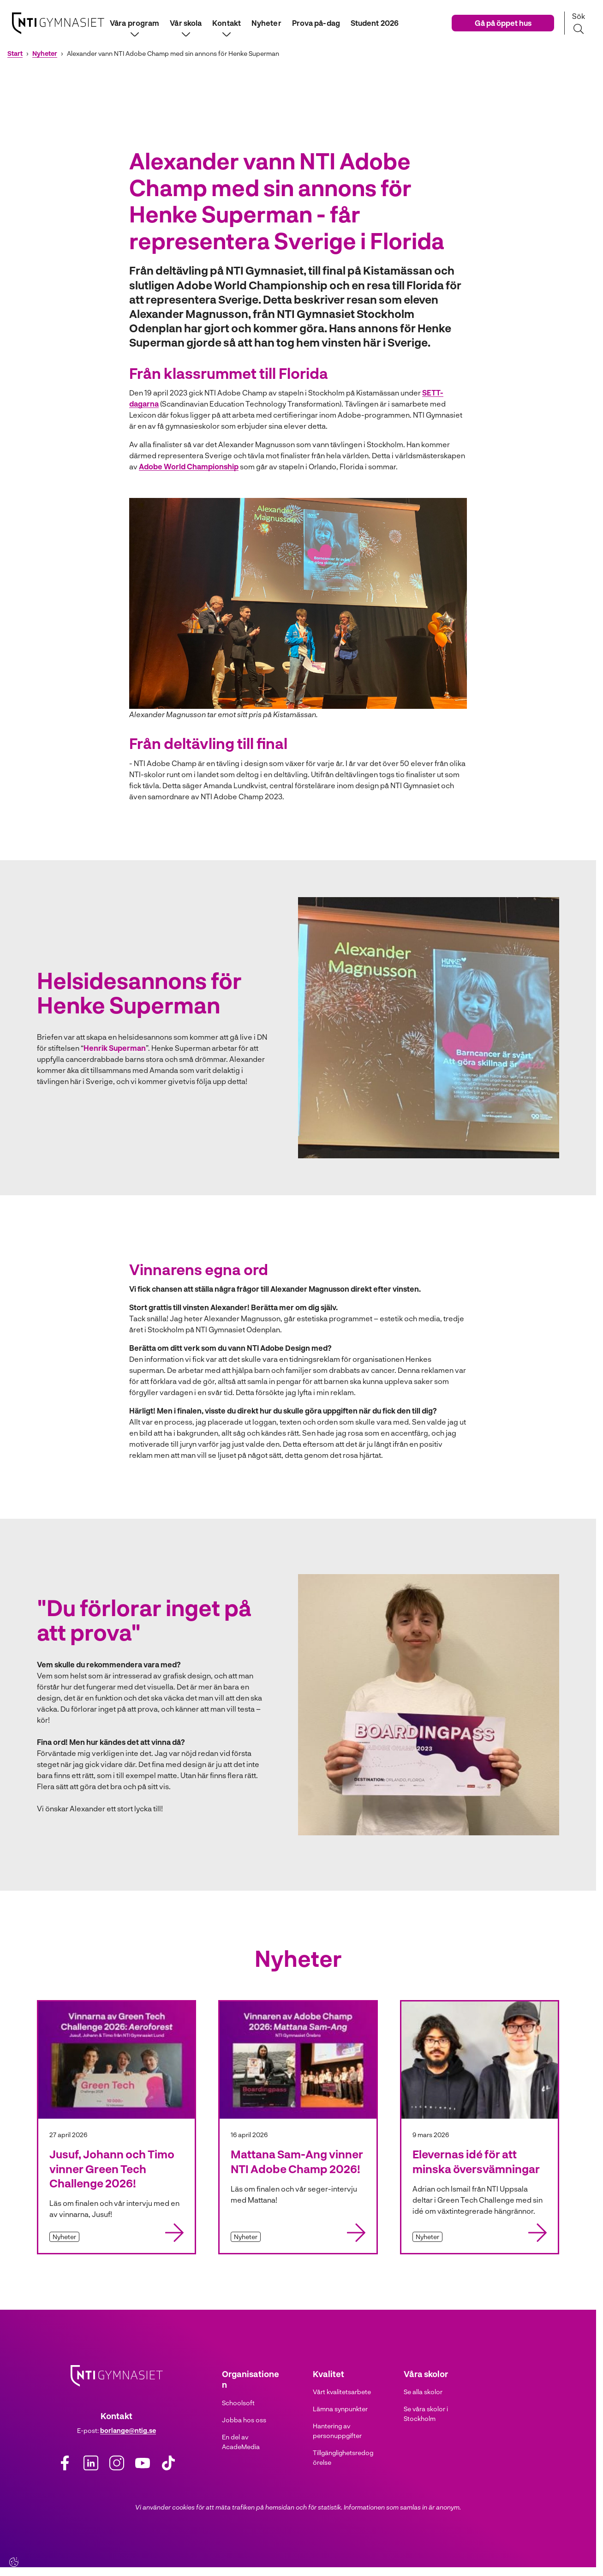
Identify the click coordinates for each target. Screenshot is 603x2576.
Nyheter (266, 22)
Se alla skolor (423, 2392)
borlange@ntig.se (128, 2430)
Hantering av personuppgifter (337, 2430)
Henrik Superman (115, 1047)
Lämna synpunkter (340, 2409)
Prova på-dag (316, 22)
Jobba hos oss (244, 2420)
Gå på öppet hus (503, 22)
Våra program (134, 22)
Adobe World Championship (189, 466)
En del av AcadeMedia (241, 2441)
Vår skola (186, 22)
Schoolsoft (238, 2403)
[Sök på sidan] (578, 23)
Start (15, 53)
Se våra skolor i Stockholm (426, 2413)
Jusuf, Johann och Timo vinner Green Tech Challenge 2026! (111, 2168)
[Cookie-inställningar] (14, 2562)
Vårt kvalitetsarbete (342, 2392)
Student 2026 (375, 22)
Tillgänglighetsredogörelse (343, 2457)
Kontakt (226, 22)
